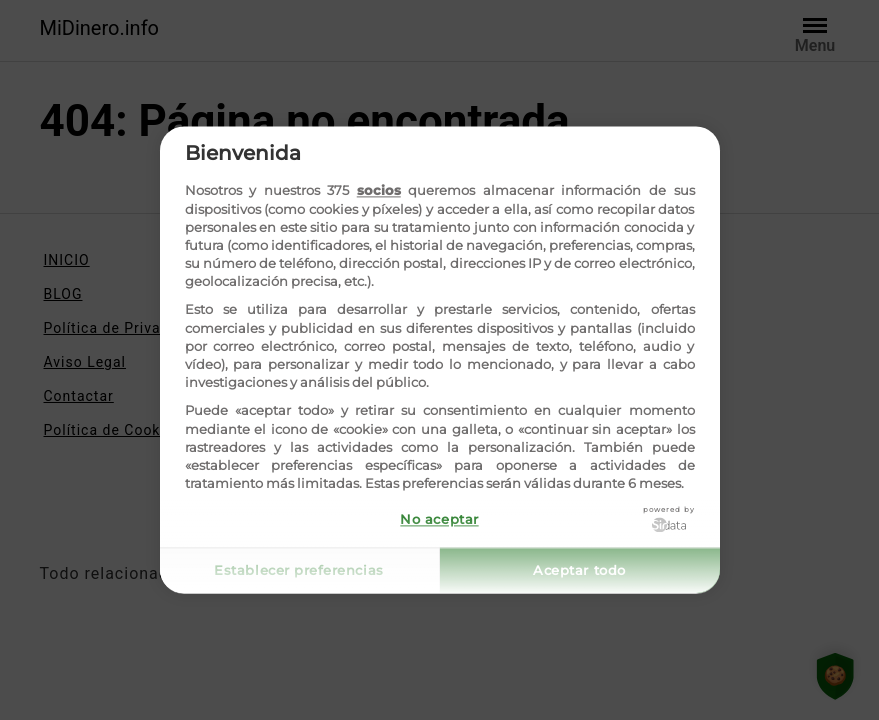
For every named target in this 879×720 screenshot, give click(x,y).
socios (379, 191)
